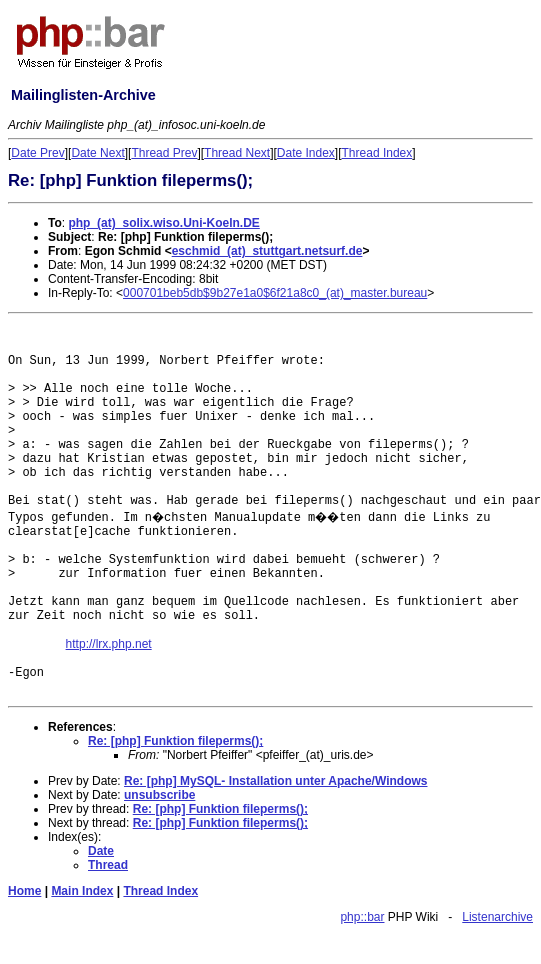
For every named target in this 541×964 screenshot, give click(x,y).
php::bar (362, 917)
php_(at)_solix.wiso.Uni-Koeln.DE (163, 223)
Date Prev (37, 153)
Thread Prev (164, 153)
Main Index (82, 891)
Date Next (97, 153)
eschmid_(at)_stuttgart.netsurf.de (267, 251)
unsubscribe (159, 795)
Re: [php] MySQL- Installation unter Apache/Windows (275, 781)
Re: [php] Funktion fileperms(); (175, 741)
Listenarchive (497, 917)
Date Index (306, 153)
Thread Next (237, 153)
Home (24, 891)
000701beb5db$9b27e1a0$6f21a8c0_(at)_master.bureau (275, 293)
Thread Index (377, 153)
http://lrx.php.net (109, 644)
